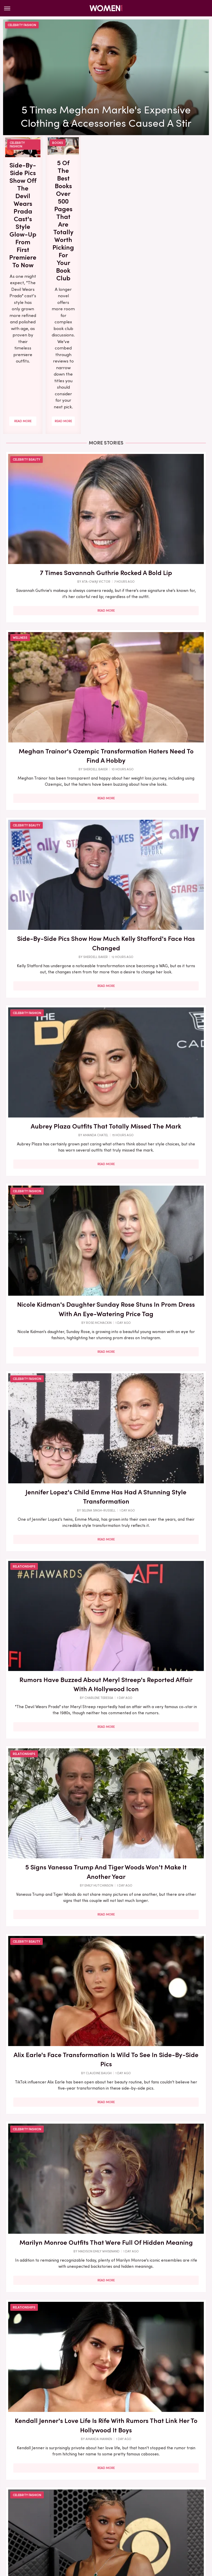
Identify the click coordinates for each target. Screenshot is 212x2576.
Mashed (187, 2516)
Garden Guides (165, 2510)
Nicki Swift (68, 2521)
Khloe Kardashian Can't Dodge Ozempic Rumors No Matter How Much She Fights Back (157, 1433)
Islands (129, 2516)
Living (118, 1518)
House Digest (85, 2516)
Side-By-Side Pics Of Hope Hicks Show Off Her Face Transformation (54, 1881)
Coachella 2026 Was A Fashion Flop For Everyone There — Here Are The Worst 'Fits (157, 1276)
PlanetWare (127, 2521)
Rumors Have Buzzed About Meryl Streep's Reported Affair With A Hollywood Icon (54, 827)
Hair (117, 2101)
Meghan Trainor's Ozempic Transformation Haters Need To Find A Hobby (157, 374)
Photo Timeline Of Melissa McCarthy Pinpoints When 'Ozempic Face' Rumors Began (54, 2329)
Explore (89, 2510)
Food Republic (132, 2510)
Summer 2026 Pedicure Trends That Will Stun (157, 2024)
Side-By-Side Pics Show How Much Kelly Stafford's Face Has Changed (55, 522)
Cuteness (67, 2510)
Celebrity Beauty (24, 308)
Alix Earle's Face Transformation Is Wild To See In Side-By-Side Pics (54, 975)
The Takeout (155, 2528)
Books (117, 144)
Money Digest (41, 2521)
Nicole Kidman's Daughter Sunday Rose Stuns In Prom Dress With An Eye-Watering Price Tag (54, 675)
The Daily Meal (104, 2528)
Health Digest (55, 2516)
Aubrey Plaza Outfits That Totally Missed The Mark (157, 517)
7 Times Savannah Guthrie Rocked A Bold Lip (54, 369)
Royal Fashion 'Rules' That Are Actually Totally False (54, 2024)
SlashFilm (175, 2521)
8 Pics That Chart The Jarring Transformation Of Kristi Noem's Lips (54, 1428)
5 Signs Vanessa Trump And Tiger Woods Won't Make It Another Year (157, 827)
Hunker (110, 2516)
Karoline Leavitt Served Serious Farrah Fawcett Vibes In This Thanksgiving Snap (54, 1733)
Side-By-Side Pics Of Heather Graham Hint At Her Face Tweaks (55, 1271)
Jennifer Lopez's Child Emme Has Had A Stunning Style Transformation (157, 670)
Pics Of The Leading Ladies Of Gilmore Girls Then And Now (157, 1881)
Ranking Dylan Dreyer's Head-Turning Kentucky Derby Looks (54, 1585)
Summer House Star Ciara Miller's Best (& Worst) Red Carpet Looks (157, 1123)
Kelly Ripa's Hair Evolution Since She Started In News (157, 2163)
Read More (53, 271)
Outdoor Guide (97, 2521)
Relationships (22, 761)
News (118, 1204)
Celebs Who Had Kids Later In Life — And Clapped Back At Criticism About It (157, 1585)
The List (131, 2528)
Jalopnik (148, 2516)
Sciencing (153, 2521)
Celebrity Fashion (22, 25)
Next (115, 2432)
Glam (189, 2510)
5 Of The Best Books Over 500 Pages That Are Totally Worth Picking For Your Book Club (158, 210)
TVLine (178, 2528)
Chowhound (43, 2510)
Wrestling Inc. (106, 2533)
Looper (167, 2516)
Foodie (108, 2510)
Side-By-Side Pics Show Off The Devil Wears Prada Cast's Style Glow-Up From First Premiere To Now (54, 214)
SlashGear (31, 2528)
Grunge (30, 2516)
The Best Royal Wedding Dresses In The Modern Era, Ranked (157, 1733)
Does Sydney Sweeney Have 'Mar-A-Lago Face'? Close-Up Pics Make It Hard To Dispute (54, 2172)
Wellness (121, 308)
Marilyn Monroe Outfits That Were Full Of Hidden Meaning (157, 975)
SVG (50, 2528)
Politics (17, 1666)
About (88, 2475)
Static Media (75, 2485)
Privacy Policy (115, 2475)
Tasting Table (72, 2528)
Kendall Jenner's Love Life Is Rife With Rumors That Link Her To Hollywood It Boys (55, 1123)
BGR (22, 2510)
